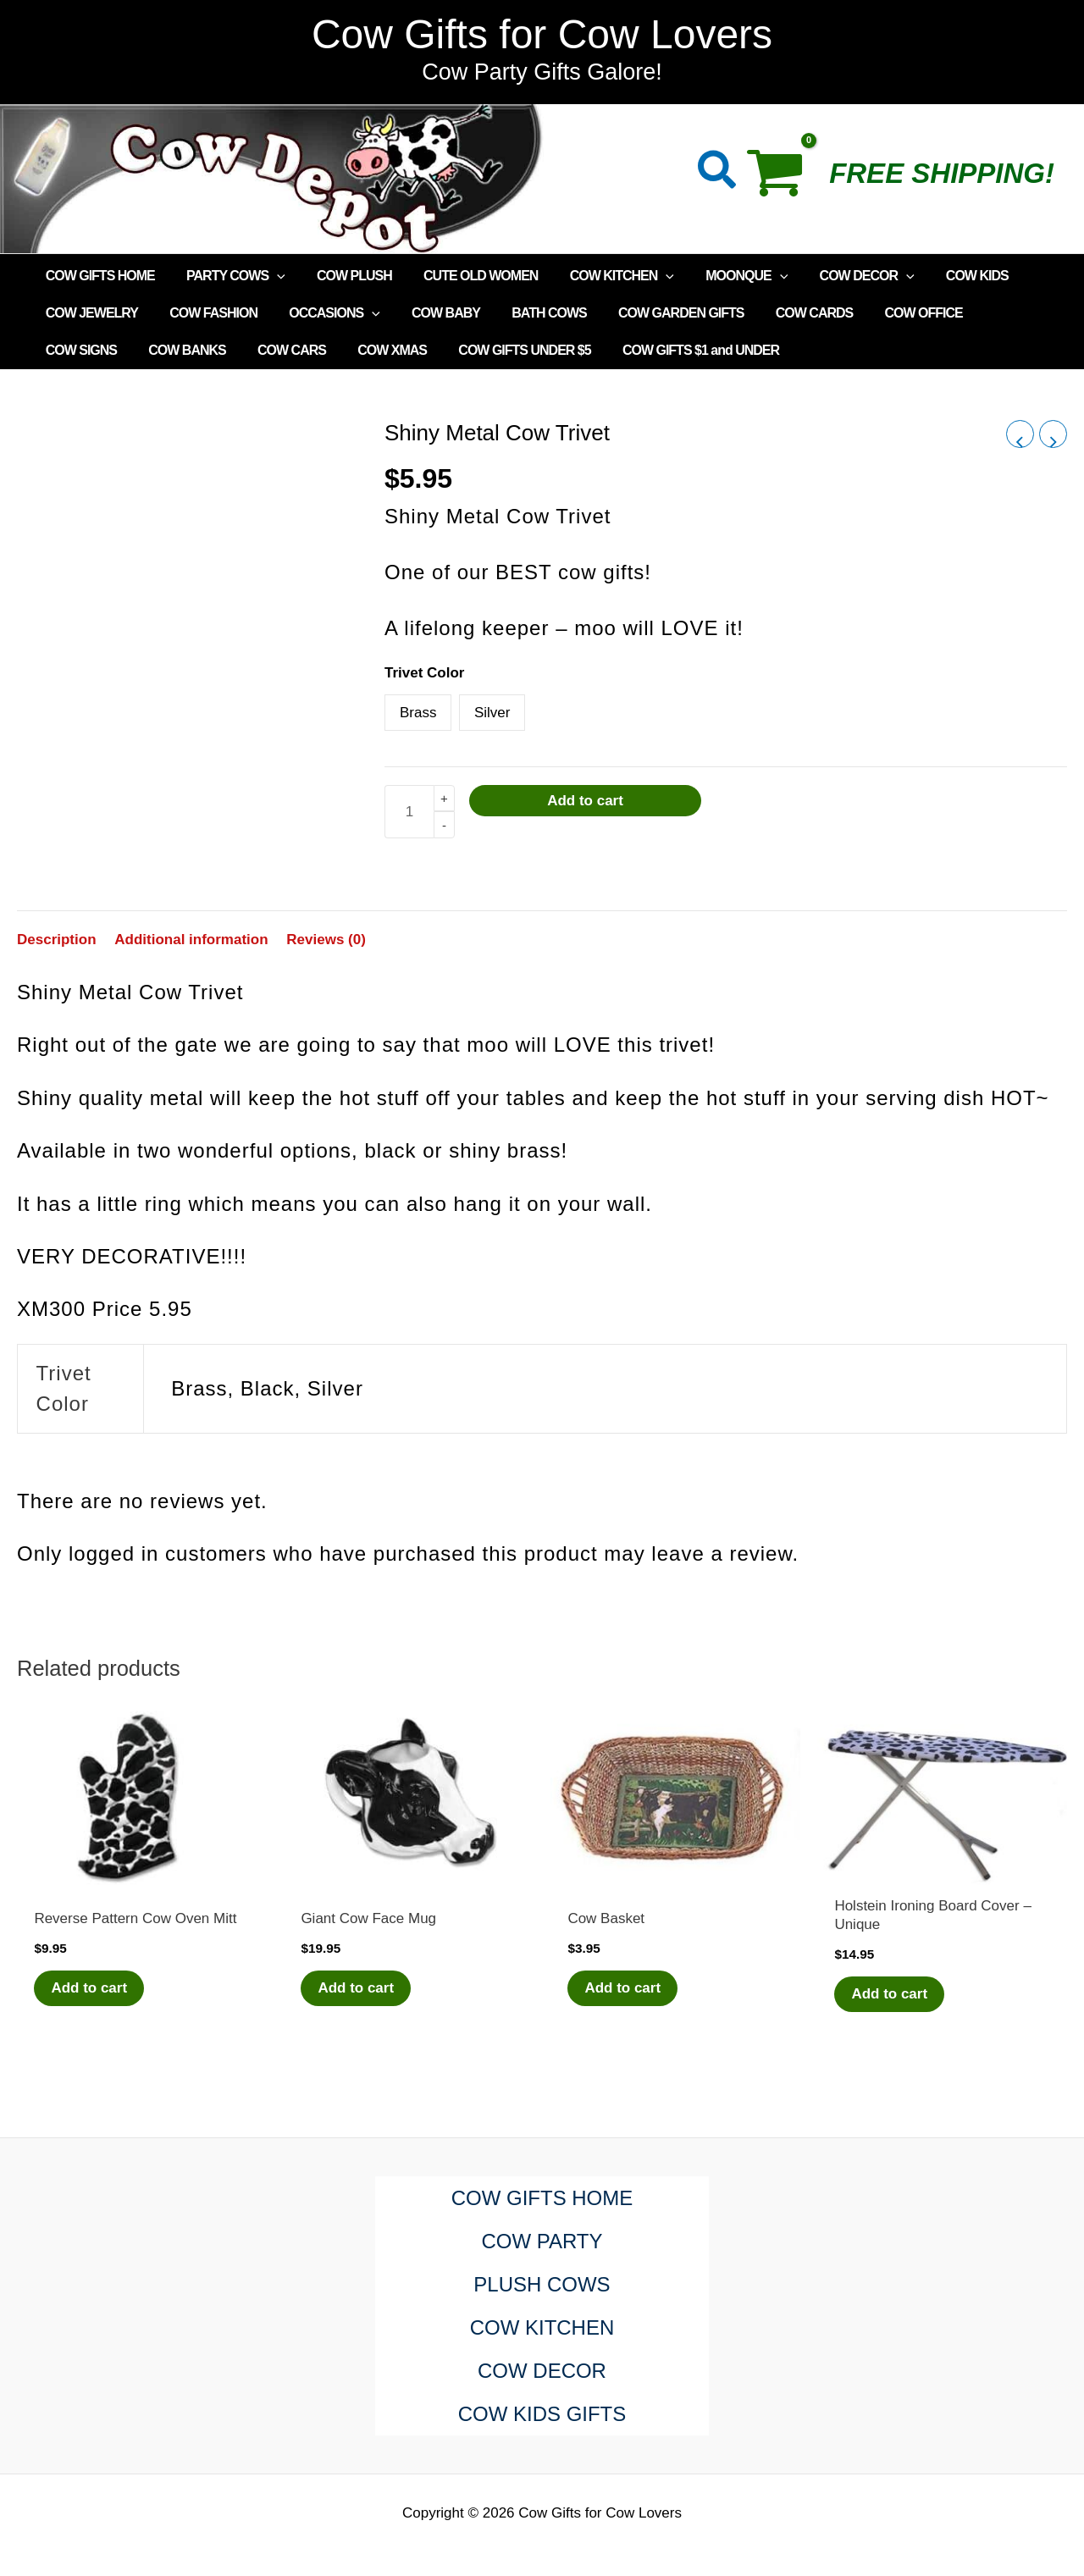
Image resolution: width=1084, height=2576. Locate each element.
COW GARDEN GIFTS (656, 313)
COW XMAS (277, 350)
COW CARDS (784, 313)
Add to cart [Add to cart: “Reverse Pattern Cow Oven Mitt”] (89, 1988)
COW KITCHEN (602, 276)
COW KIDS (943, 275)
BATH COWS (528, 313)
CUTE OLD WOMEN (464, 275)
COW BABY (429, 313)
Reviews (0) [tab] (326, 939)
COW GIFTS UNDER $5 (406, 350)
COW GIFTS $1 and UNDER (577, 350)
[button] (718, 173)
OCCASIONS (323, 313)
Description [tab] (57, 939)
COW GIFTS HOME (97, 275)
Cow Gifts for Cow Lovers (542, 34)
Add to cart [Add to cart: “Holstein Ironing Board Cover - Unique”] (889, 1994)
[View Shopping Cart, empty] (784, 178)
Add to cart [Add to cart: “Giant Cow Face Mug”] (356, 1988)
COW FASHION (207, 313)
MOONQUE (722, 276)
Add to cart (585, 801)
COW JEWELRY (89, 313)
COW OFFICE (890, 313)
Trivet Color (424, 673)
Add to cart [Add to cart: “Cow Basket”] (622, 1988)
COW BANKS (81, 350)
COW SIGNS (991, 313)
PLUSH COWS (541, 2284)
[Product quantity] (409, 811)
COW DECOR (837, 276)
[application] (270, 276)
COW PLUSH (343, 275)
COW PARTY (541, 2241)
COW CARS (181, 350)
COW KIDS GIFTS (542, 2413)
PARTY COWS (229, 276)
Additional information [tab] (191, 939)
